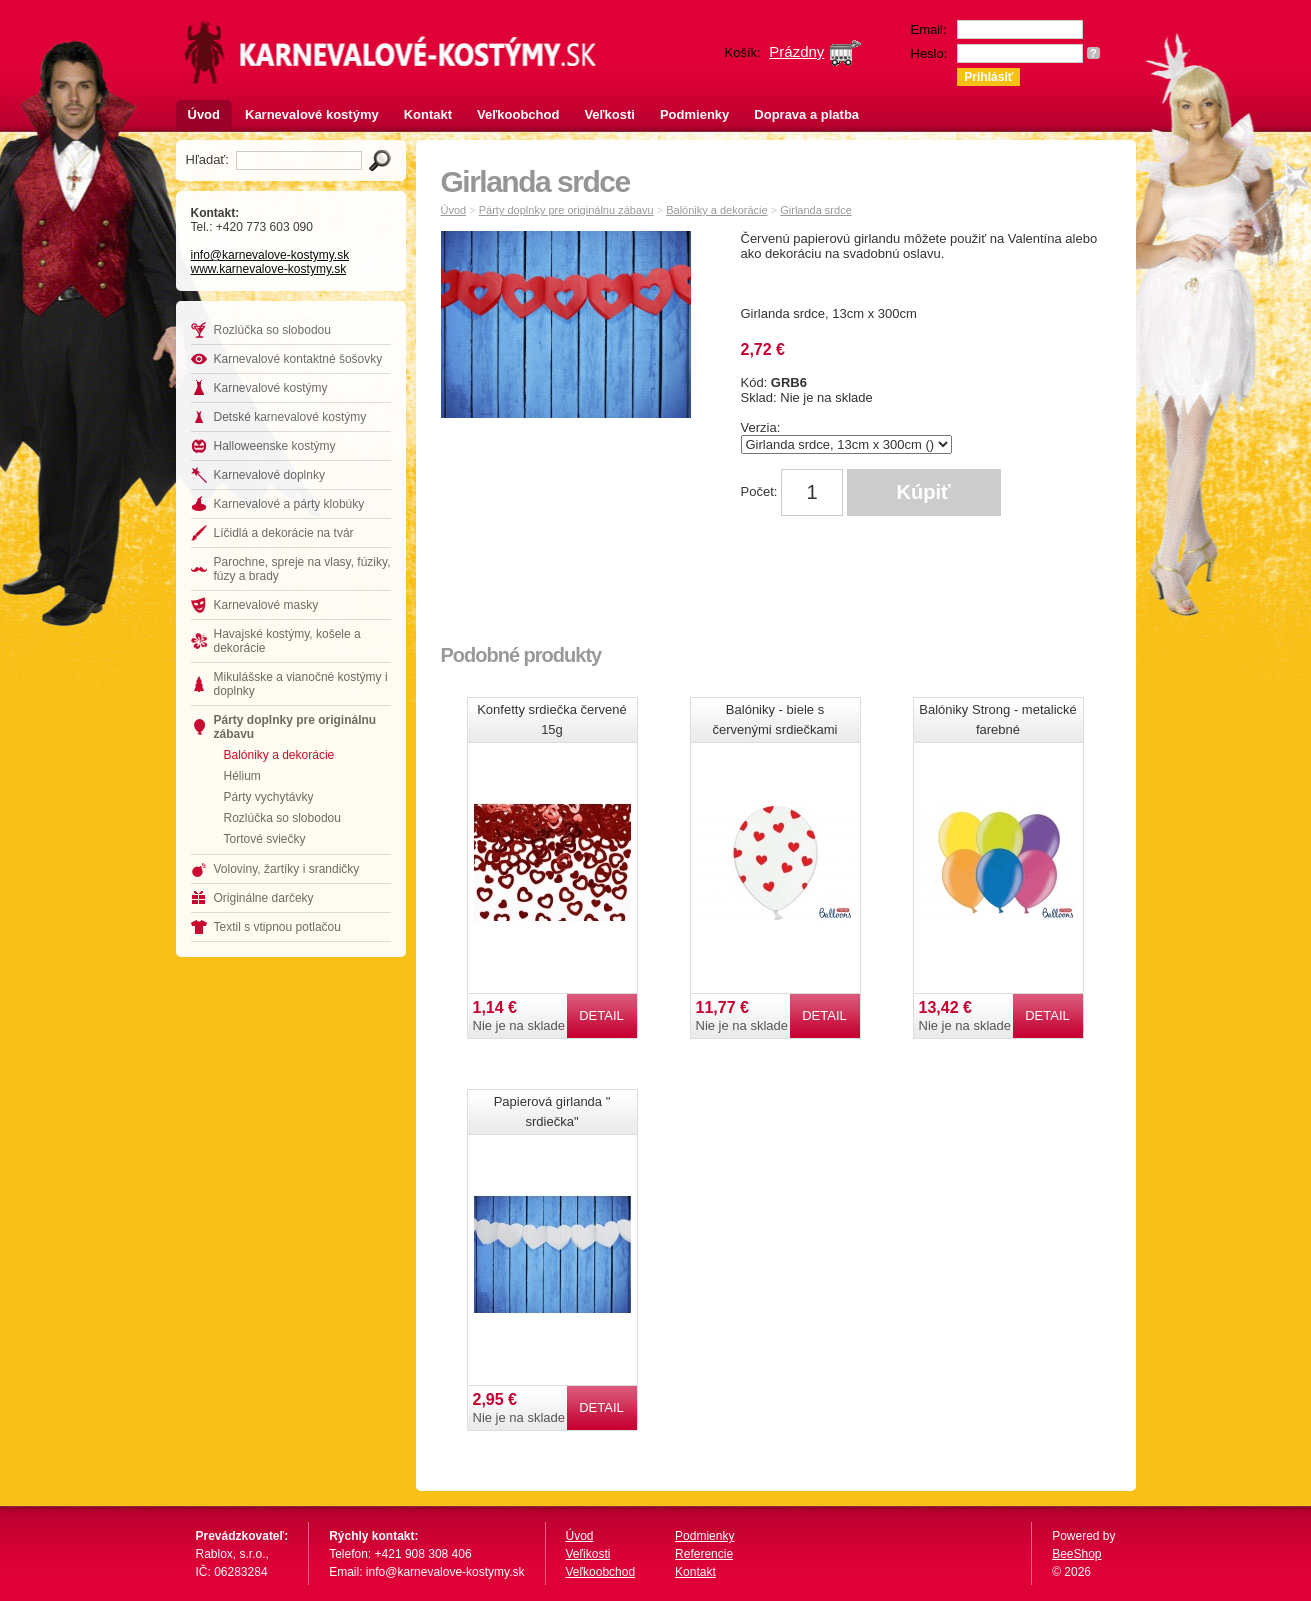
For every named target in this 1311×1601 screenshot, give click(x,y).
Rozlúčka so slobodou (272, 330)
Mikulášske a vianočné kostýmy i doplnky (301, 684)
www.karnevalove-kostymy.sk (269, 269)
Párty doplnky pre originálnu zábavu (295, 727)
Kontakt (428, 114)
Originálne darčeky (264, 898)
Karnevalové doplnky (269, 475)
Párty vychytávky (269, 797)
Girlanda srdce (816, 210)
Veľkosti (609, 114)
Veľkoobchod (518, 114)
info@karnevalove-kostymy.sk (270, 255)
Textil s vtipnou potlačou (277, 927)
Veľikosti (588, 1554)
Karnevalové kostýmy (312, 114)
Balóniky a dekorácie (279, 755)
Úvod (204, 114)
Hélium (242, 776)
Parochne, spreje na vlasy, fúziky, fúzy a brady (302, 569)
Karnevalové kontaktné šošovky (298, 359)
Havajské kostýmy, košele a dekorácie (287, 641)
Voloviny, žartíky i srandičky (287, 869)
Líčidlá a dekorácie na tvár (284, 533)
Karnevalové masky (266, 605)
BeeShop (1076, 1554)
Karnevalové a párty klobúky (289, 504)
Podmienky (694, 114)
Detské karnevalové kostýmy (290, 417)
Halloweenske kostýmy (275, 446)
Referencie (704, 1554)
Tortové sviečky (265, 839)
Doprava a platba (806, 114)
